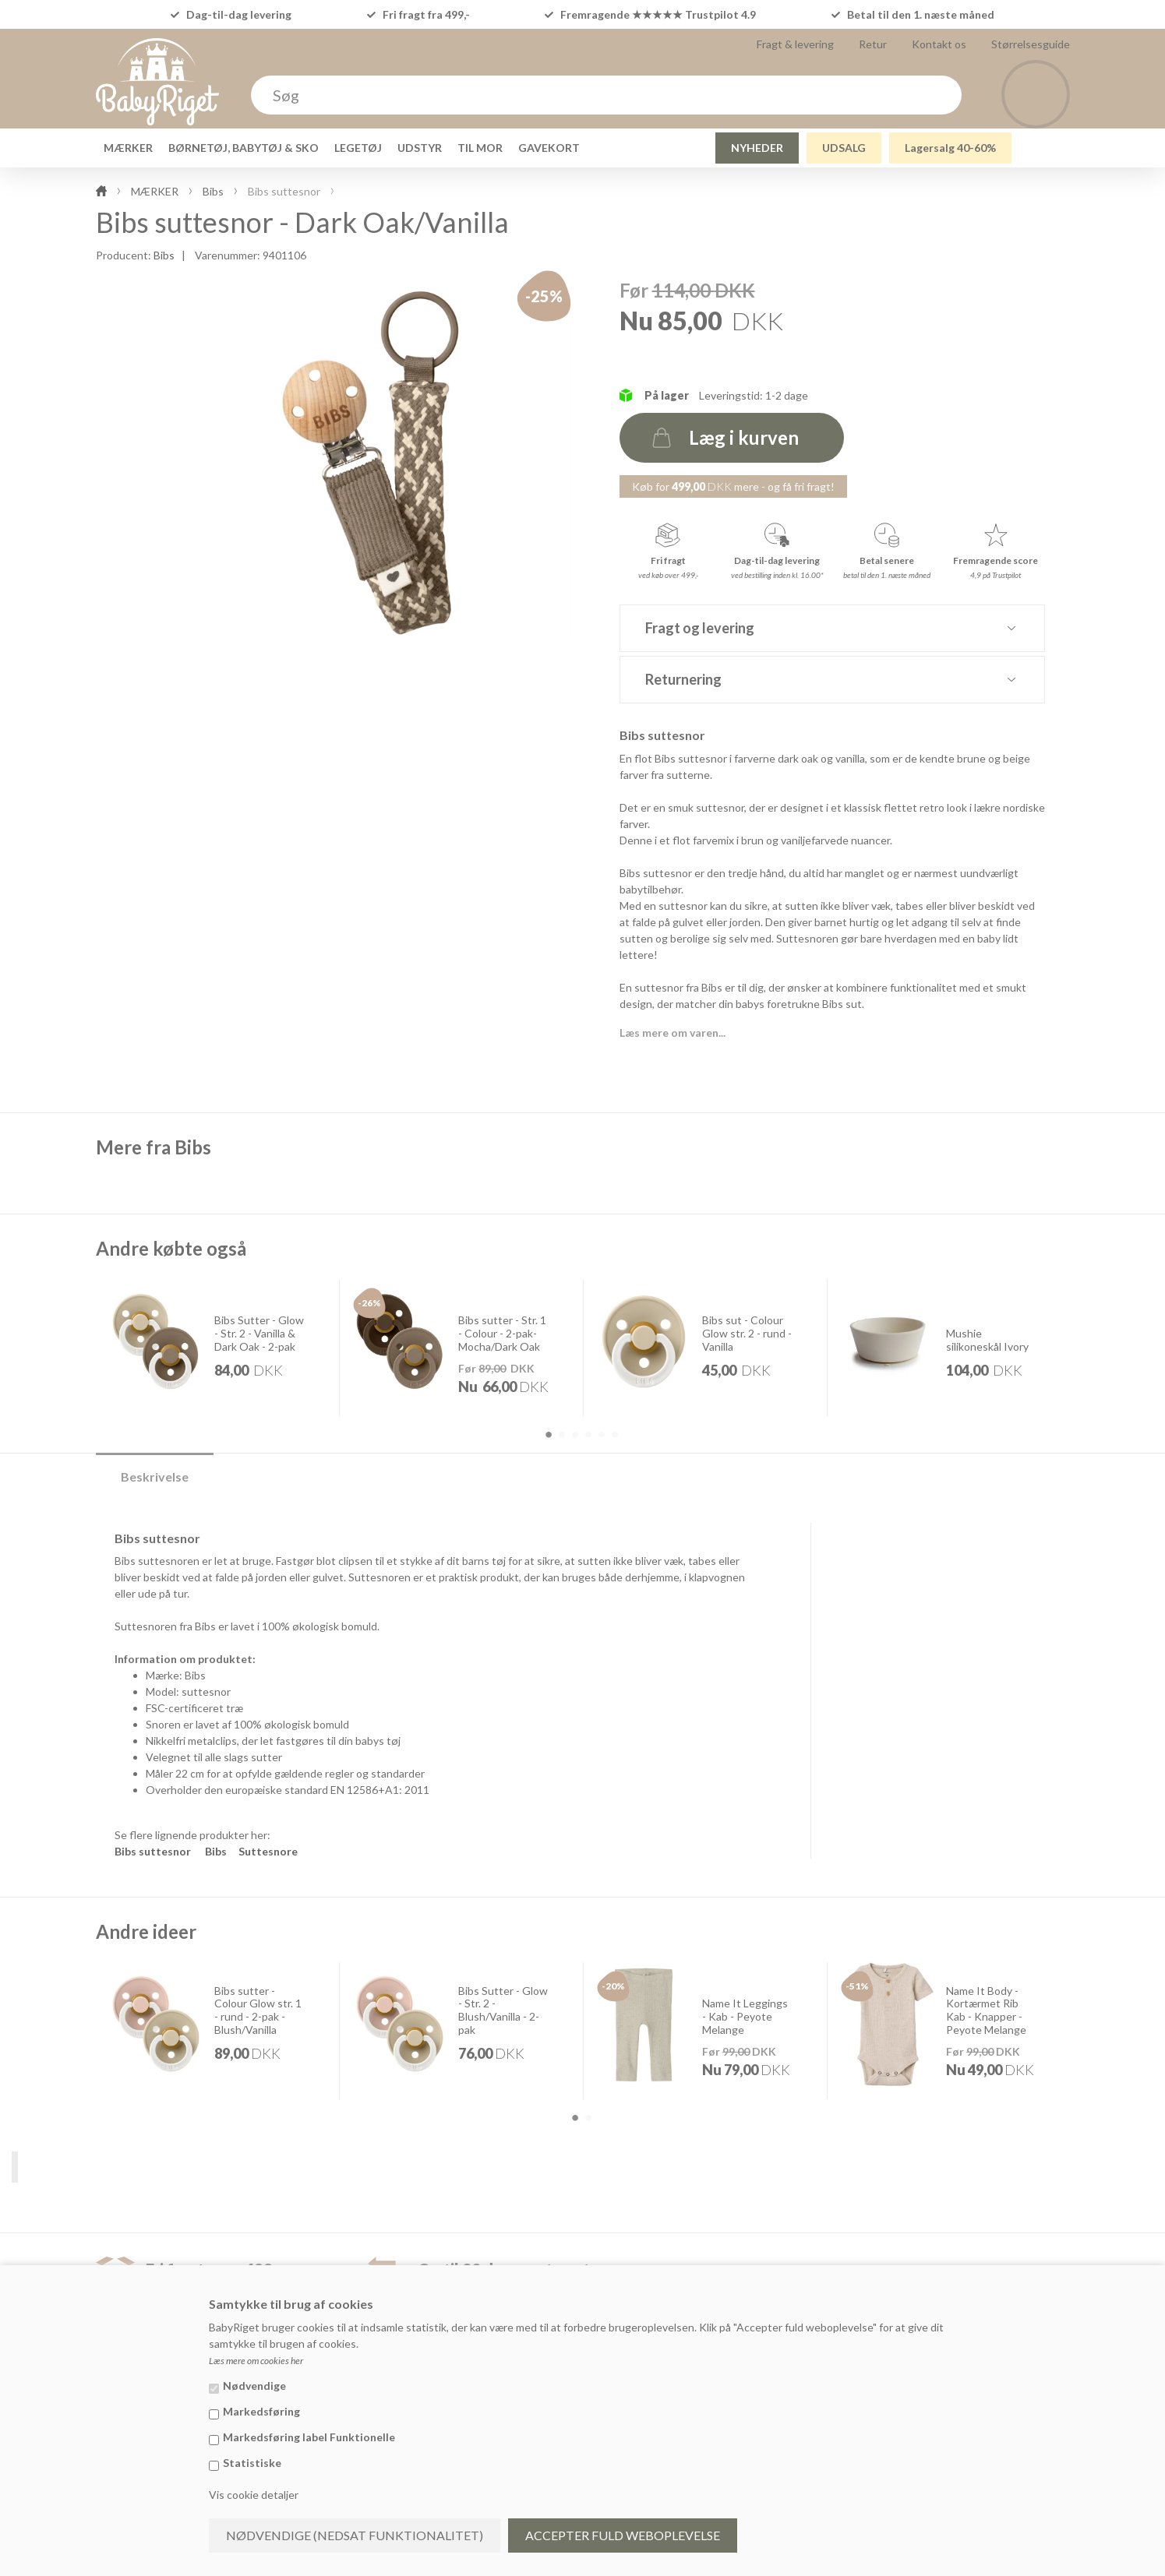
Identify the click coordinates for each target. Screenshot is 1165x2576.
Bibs (164, 255)
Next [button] (1102, 1359)
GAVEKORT (549, 147)
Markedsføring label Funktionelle (309, 2437)
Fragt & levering (795, 44)
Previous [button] (63, 1359)
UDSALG (844, 147)
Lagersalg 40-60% (950, 147)
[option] (218, 1346)
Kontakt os (939, 44)
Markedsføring (261, 2411)
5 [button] (601, 1435)
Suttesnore (268, 1851)
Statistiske (252, 2462)
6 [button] (615, 1435)
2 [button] (562, 1435)
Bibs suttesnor (153, 1851)
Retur (873, 44)
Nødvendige (254, 2385)
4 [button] (588, 1435)
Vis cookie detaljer (253, 2494)
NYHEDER (757, 147)
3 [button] (575, 1435)
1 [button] (548, 1435)
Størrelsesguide (1030, 44)
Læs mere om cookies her (256, 2360)
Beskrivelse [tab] (155, 1476)
